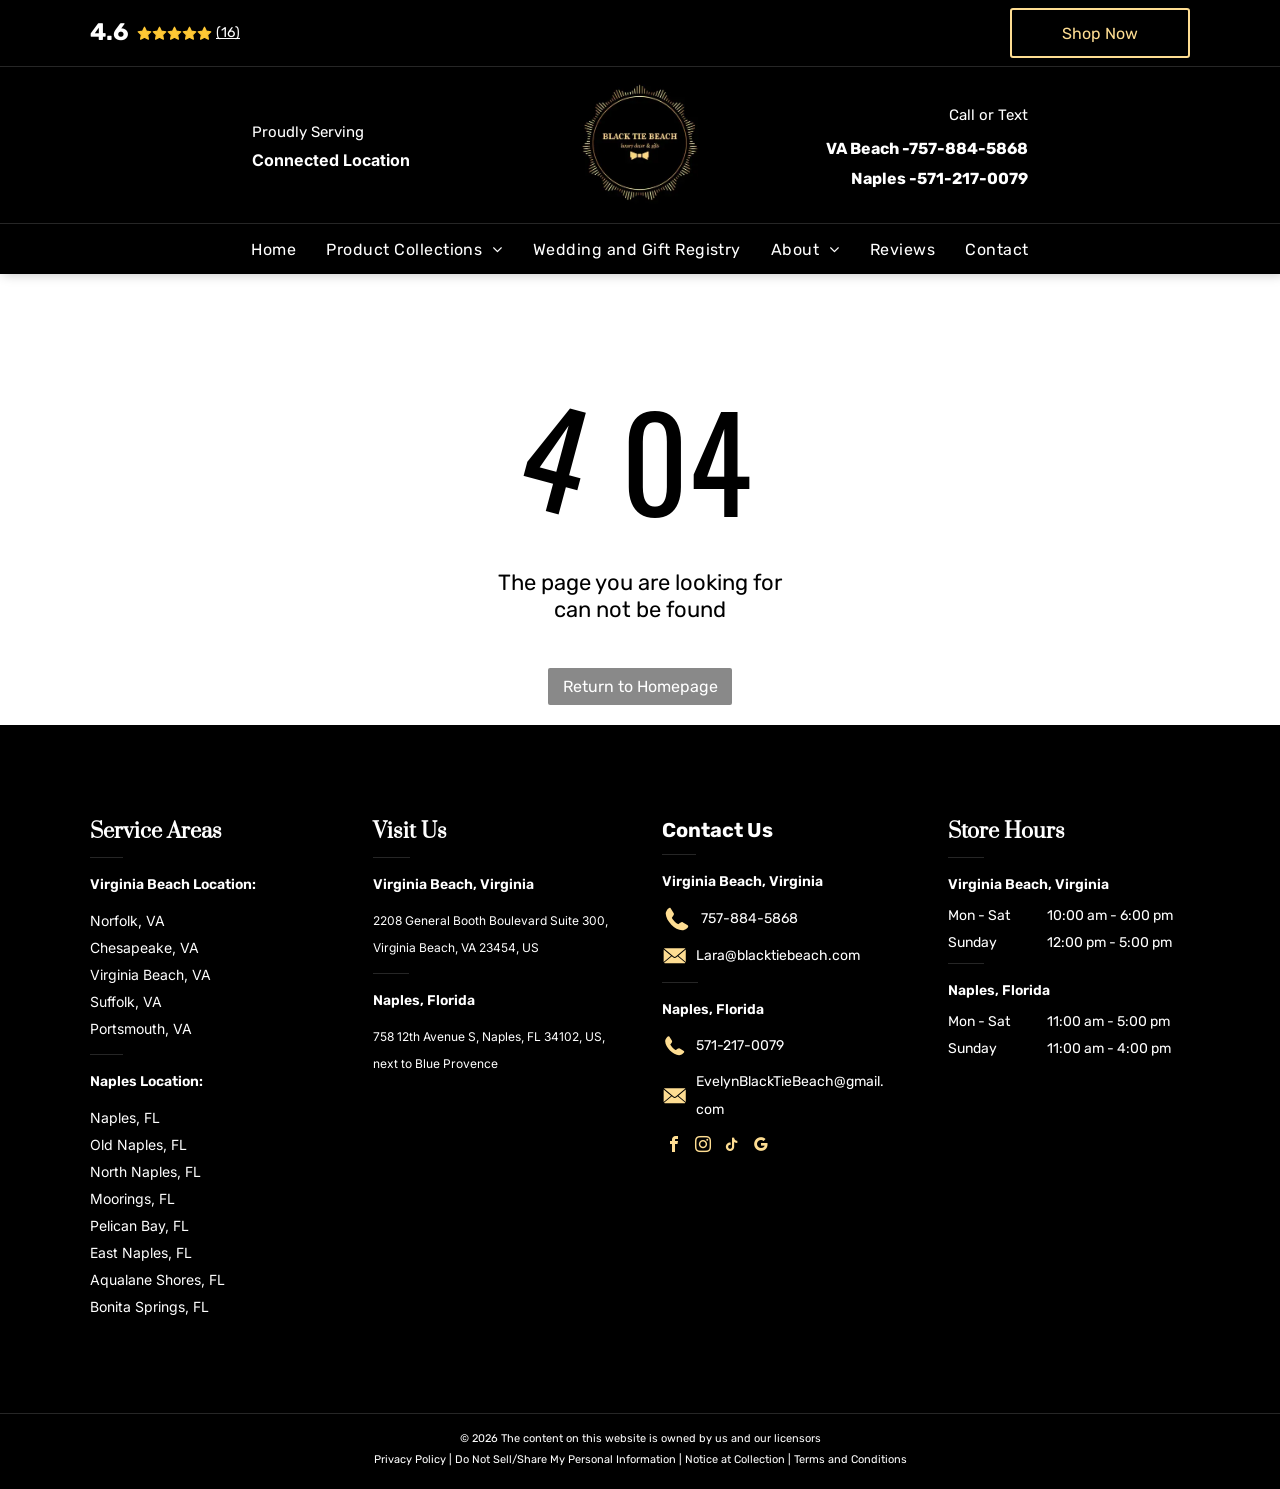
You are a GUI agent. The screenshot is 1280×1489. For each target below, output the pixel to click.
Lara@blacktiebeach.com (778, 955)
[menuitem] (273, 249)
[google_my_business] (761, 1146)
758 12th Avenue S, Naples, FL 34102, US (487, 1036)
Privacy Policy (410, 1459)
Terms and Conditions (850, 1459)
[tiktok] (732, 1146)
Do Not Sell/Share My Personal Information (565, 1459)
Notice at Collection (735, 1459)
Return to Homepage (640, 686)
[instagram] (703, 1146)
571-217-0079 (740, 1045)
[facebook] (674, 1146)
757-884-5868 (749, 918)
